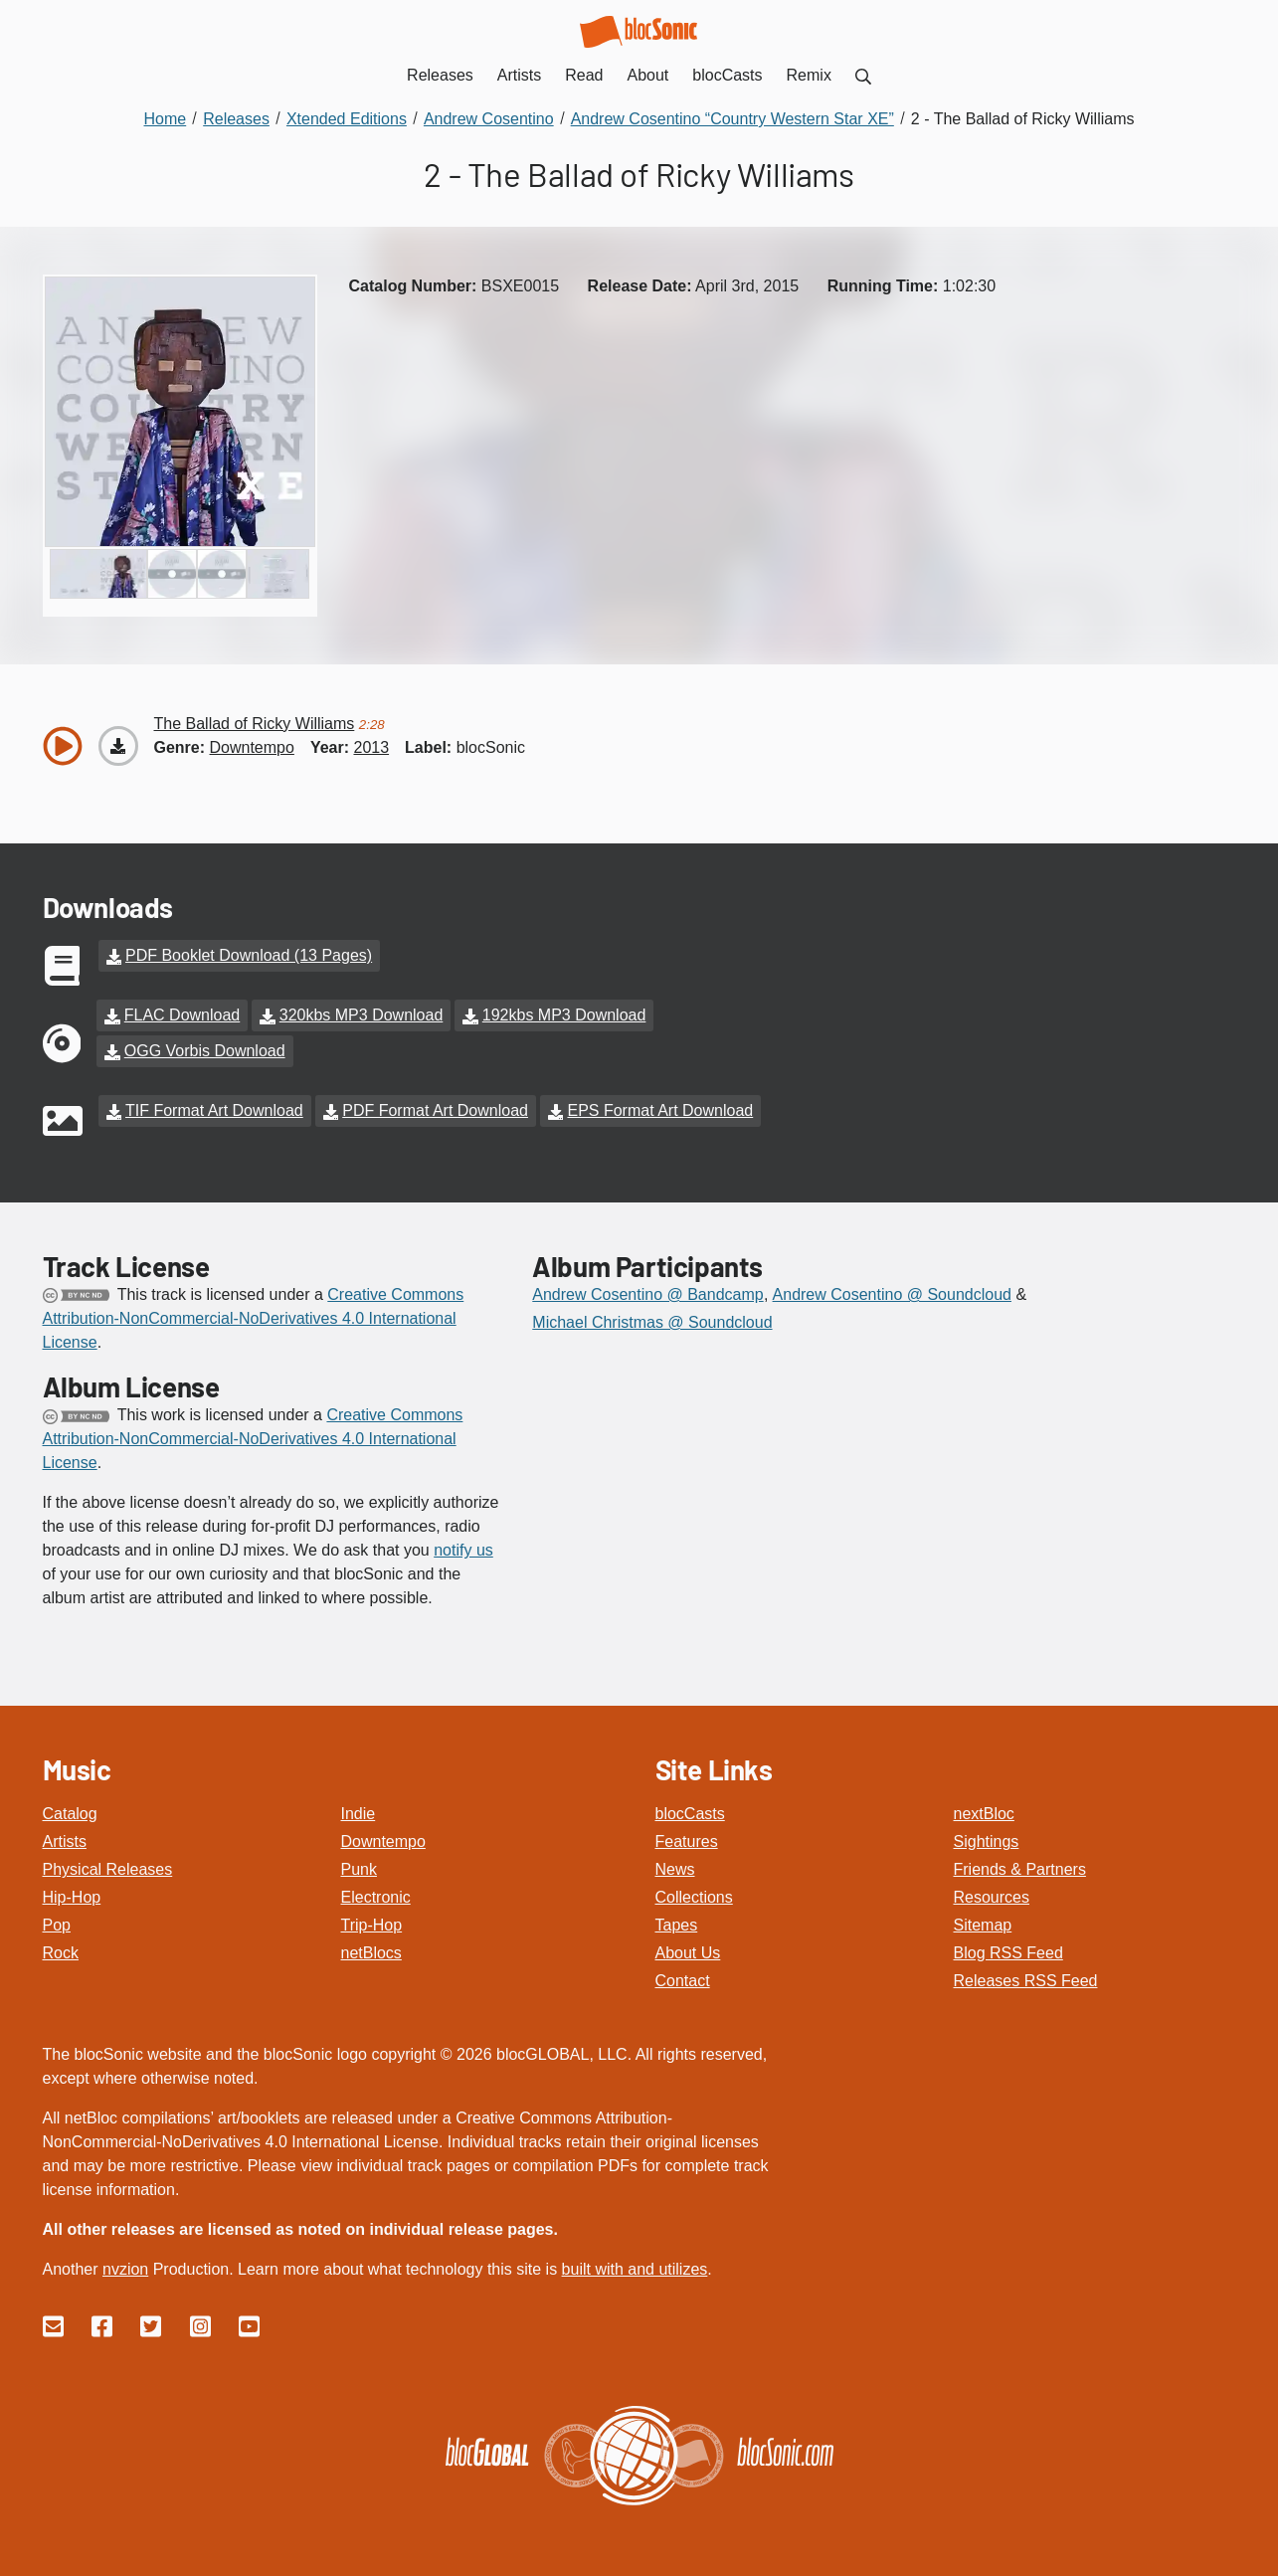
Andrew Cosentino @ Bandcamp (647, 1294)
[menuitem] (863, 75)
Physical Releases (108, 1869)
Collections (694, 1897)
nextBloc (984, 1813)
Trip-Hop (372, 1925)
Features (686, 1841)
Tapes (676, 1925)
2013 (371, 747)
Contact (682, 1980)
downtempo (252, 747)
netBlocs (371, 1952)
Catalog (70, 1813)
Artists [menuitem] (519, 75)
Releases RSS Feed (1026, 1980)
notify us (463, 1550)
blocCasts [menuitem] (727, 75)
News (675, 1869)
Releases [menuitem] (440, 75)
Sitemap (983, 1925)
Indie (358, 1813)
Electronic (376, 1897)
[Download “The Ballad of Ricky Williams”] (118, 746)
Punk (359, 1869)
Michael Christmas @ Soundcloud (652, 1322)
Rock (61, 1952)
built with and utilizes (635, 2269)
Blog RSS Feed (1008, 1952)
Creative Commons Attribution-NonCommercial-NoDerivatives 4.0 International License (253, 1318)
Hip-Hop (72, 1897)
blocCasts (690, 1813)
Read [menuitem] (584, 75)
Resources (991, 1897)
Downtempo (383, 1841)
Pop (57, 1925)
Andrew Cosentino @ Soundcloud (892, 1294)
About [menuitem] (648, 75)
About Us (688, 1952)
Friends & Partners (1020, 1869)
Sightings (986, 1841)
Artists (65, 1841)
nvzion (125, 2269)
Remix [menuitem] (809, 75)
